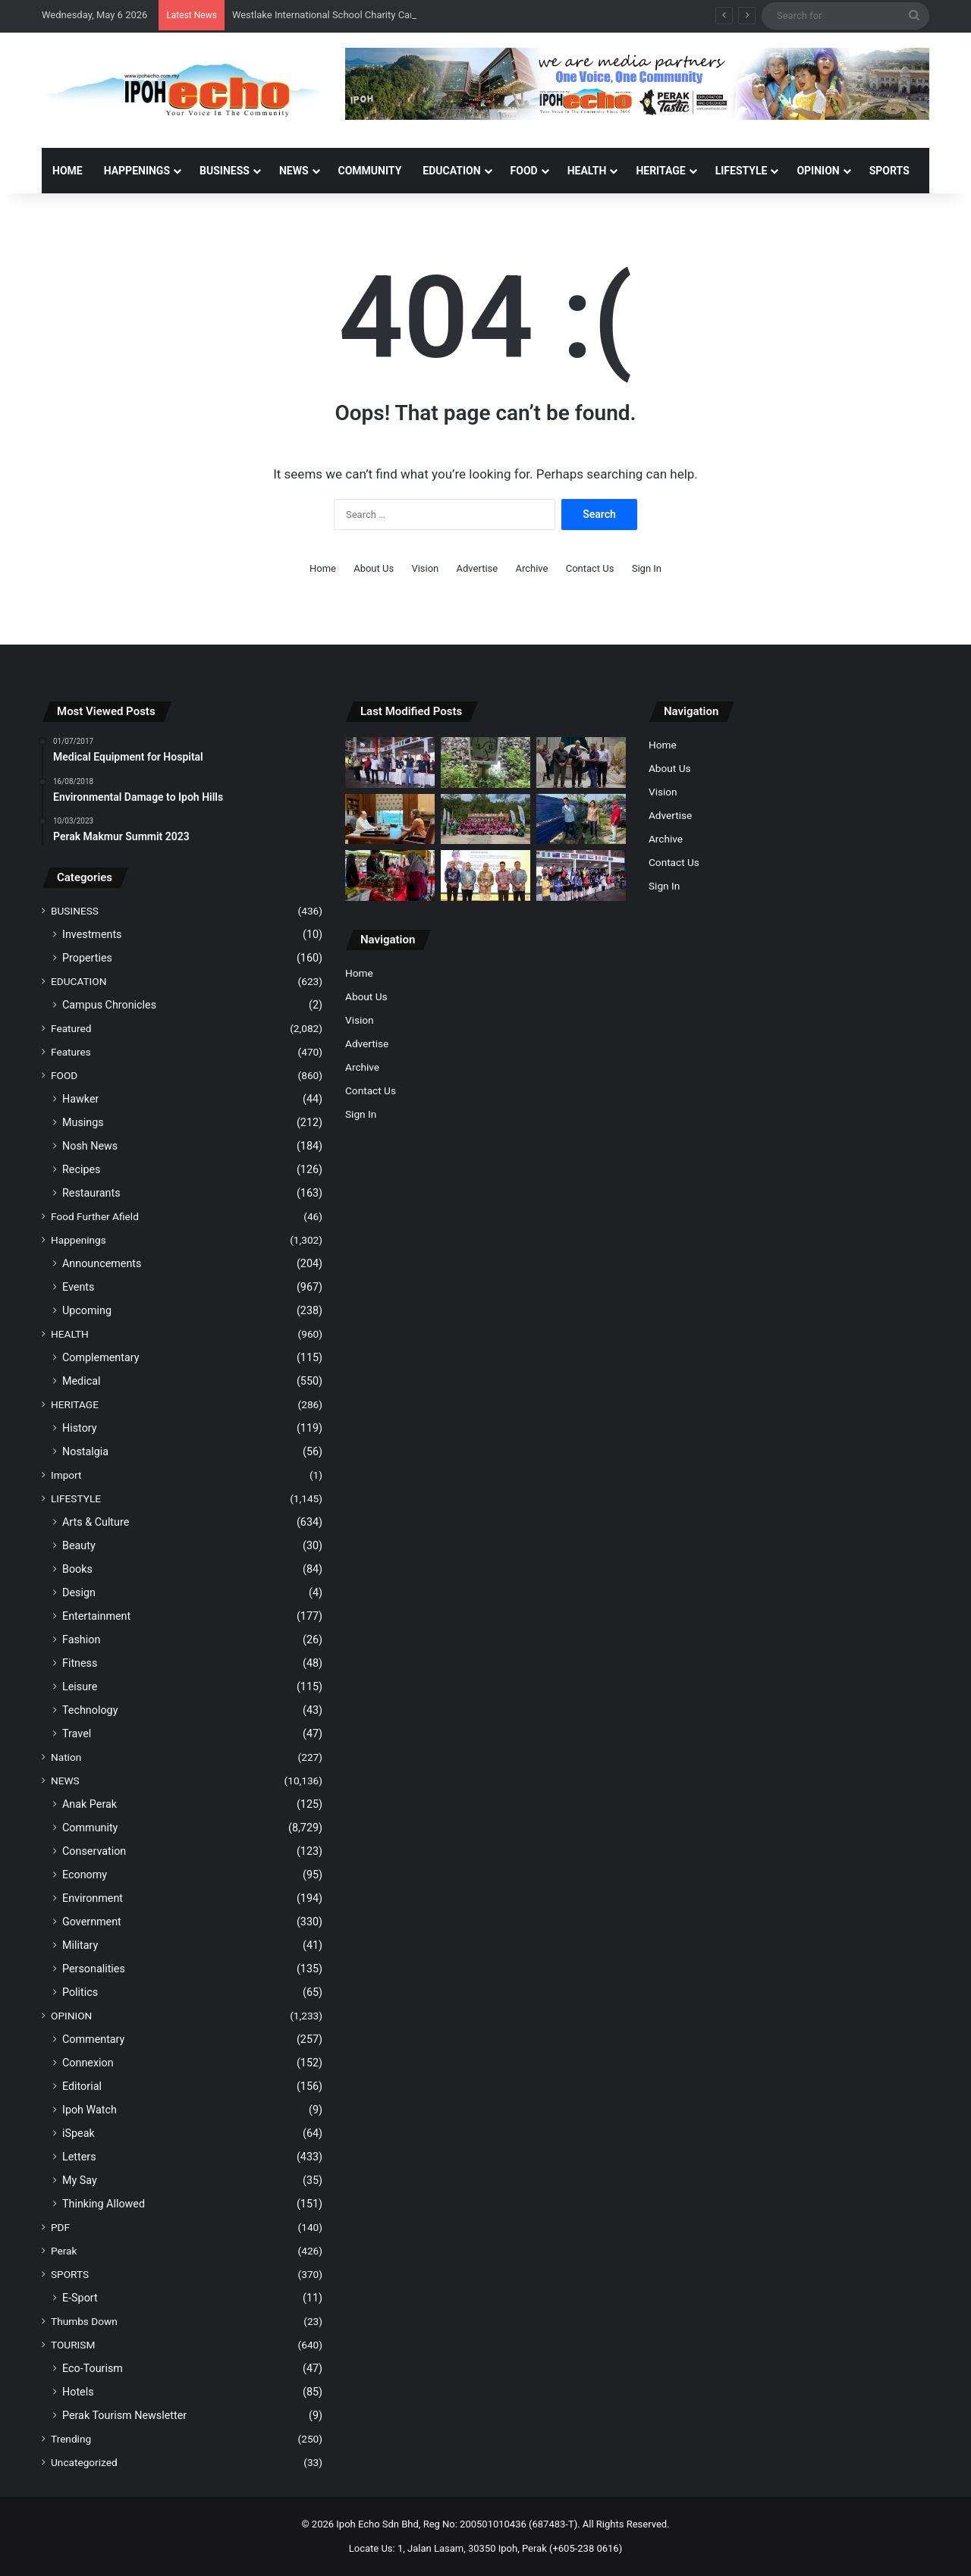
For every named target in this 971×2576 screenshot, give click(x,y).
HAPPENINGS (137, 171)
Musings (83, 1122)
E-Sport (80, 2298)
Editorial (82, 2086)
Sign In (646, 568)
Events (78, 1287)
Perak (64, 2251)
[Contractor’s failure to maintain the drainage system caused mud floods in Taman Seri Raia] (581, 819)
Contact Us (590, 568)
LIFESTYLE (741, 171)
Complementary (101, 1357)
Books (77, 1569)
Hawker (80, 1099)
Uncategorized (84, 2462)
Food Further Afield (95, 1216)
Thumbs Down (84, 2321)
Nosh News (90, 1146)
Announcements (101, 1263)
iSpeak (78, 2133)
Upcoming (87, 1310)
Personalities (93, 1969)
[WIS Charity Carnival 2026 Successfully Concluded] (581, 875)
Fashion (81, 1639)
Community (90, 1827)
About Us (374, 568)
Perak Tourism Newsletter (124, 2415)
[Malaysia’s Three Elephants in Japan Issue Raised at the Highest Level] (390, 819)
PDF (60, 2227)
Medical (81, 1381)
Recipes (81, 1169)
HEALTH (587, 171)
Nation (66, 1757)
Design (79, 1592)
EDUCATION (451, 171)
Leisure (79, 1686)
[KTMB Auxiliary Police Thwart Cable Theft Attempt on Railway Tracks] (485, 762)
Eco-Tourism (92, 2368)
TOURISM (73, 2345)
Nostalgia (85, 1451)
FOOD (524, 171)
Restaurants (91, 1193)
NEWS (294, 171)
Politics (80, 1992)
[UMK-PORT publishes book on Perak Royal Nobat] (485, 875)
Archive (531, 568)
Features (71, 1052)
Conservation (94, 1851)
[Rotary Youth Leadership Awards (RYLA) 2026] (485, 819)
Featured (71, 1028)
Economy (84, 1874)
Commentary (93, 2039)
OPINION (818, 171)
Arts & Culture (95, 1522)
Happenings (78, 1240)
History (79, 1428)
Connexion (88, 2063)
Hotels (78, 2392)
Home (67, 171)
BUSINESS (225, 171)
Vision (424, 568)
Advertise (477, 568)
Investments (92, 934)
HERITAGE (660, 171)
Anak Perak (89, 1804)
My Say (79, 2180)
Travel (76, 1733)
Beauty (79, 1545)
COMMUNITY (370, 171)
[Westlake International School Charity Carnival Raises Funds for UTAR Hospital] (390, 762)
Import (66, 1475)
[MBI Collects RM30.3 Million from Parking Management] (581, 762)
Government (91, 1922)
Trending (71, 2439)
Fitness (79, 1663)
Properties (87, 958)
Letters (79, 2157)
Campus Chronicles (109, 1005)
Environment (92, 1898)
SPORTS (889, 171)
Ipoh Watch (89, 2110)
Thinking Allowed (103, 2204)
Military (80, 1945)
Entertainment (96, 1616)
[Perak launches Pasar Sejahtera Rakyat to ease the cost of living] (390, 875)
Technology (90, 1710)
